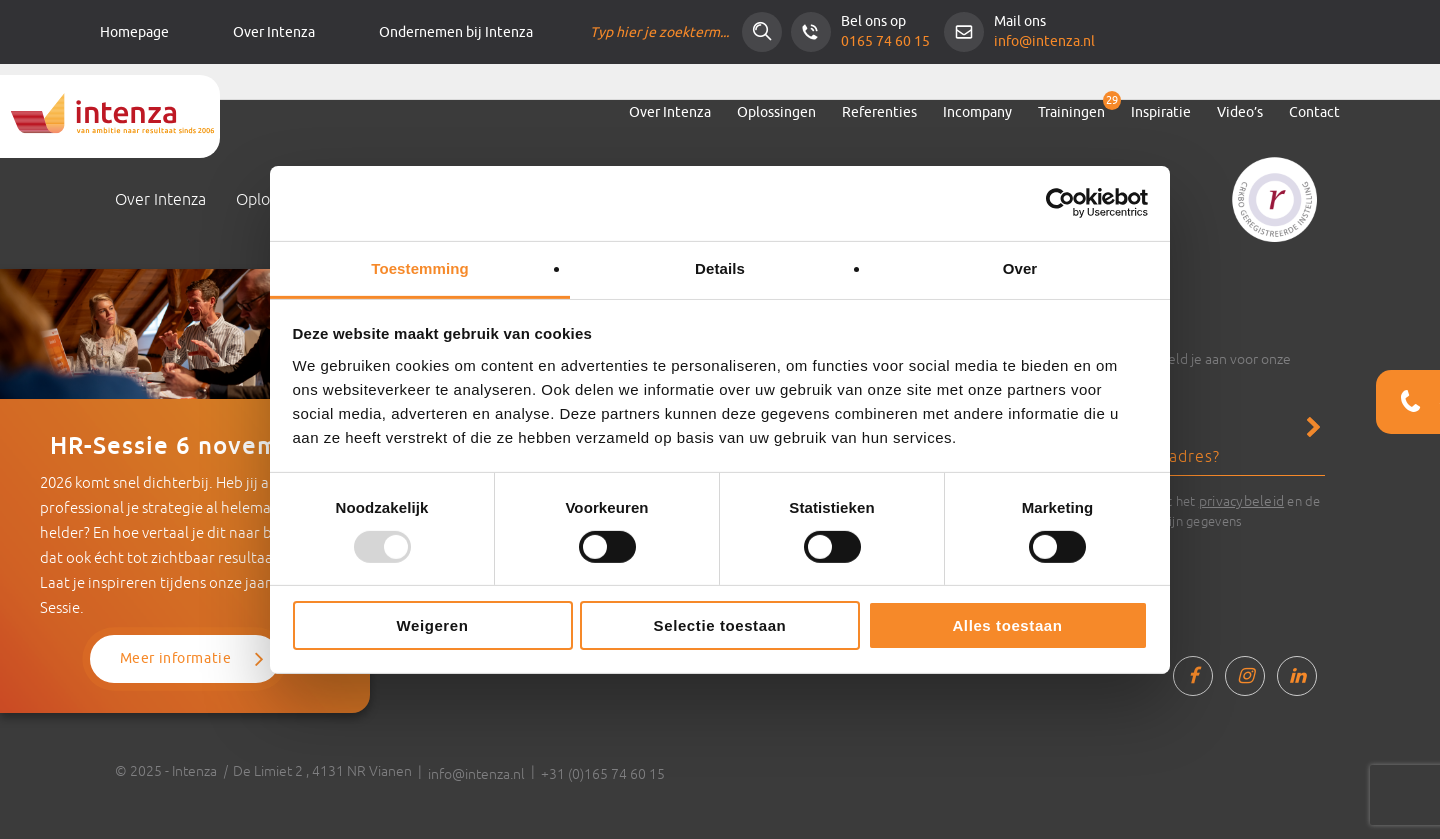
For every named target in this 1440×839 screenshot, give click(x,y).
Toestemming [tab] (420, 267)
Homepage (134, 32)
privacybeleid (1241, 501)
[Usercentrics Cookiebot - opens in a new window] (1060, 203)
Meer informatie (175, 658)
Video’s (1240, 112)
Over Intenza (274, 32)
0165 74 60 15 (885, 41)
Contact (1314, 112)
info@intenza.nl (1044, 41)
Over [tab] (1020, 267)
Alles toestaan (1007, 625)
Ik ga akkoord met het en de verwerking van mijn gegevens (1193, 510)
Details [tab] (720, 267)
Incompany (977, 112)
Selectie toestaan (720, 625)
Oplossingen (776, 112)
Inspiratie (1161, 112)
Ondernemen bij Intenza (456, 32)
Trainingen (1071, 112)
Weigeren (432, 625)
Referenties (879, 112)
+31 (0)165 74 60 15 (603, 774)
